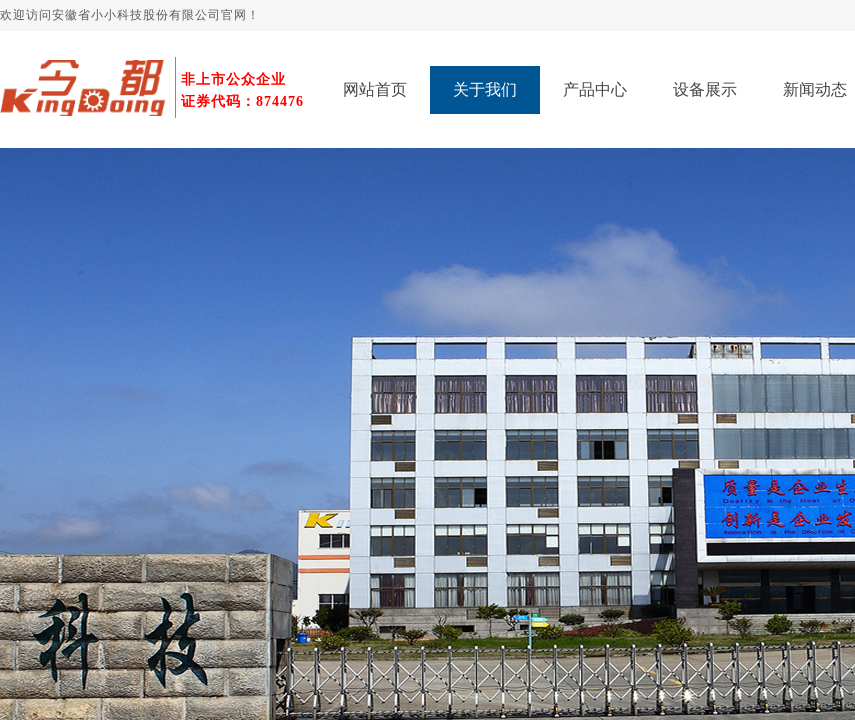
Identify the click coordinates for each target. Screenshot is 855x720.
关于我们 (485, 89)
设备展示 (705, 89)
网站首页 (375, 89)
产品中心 (595, 89)
